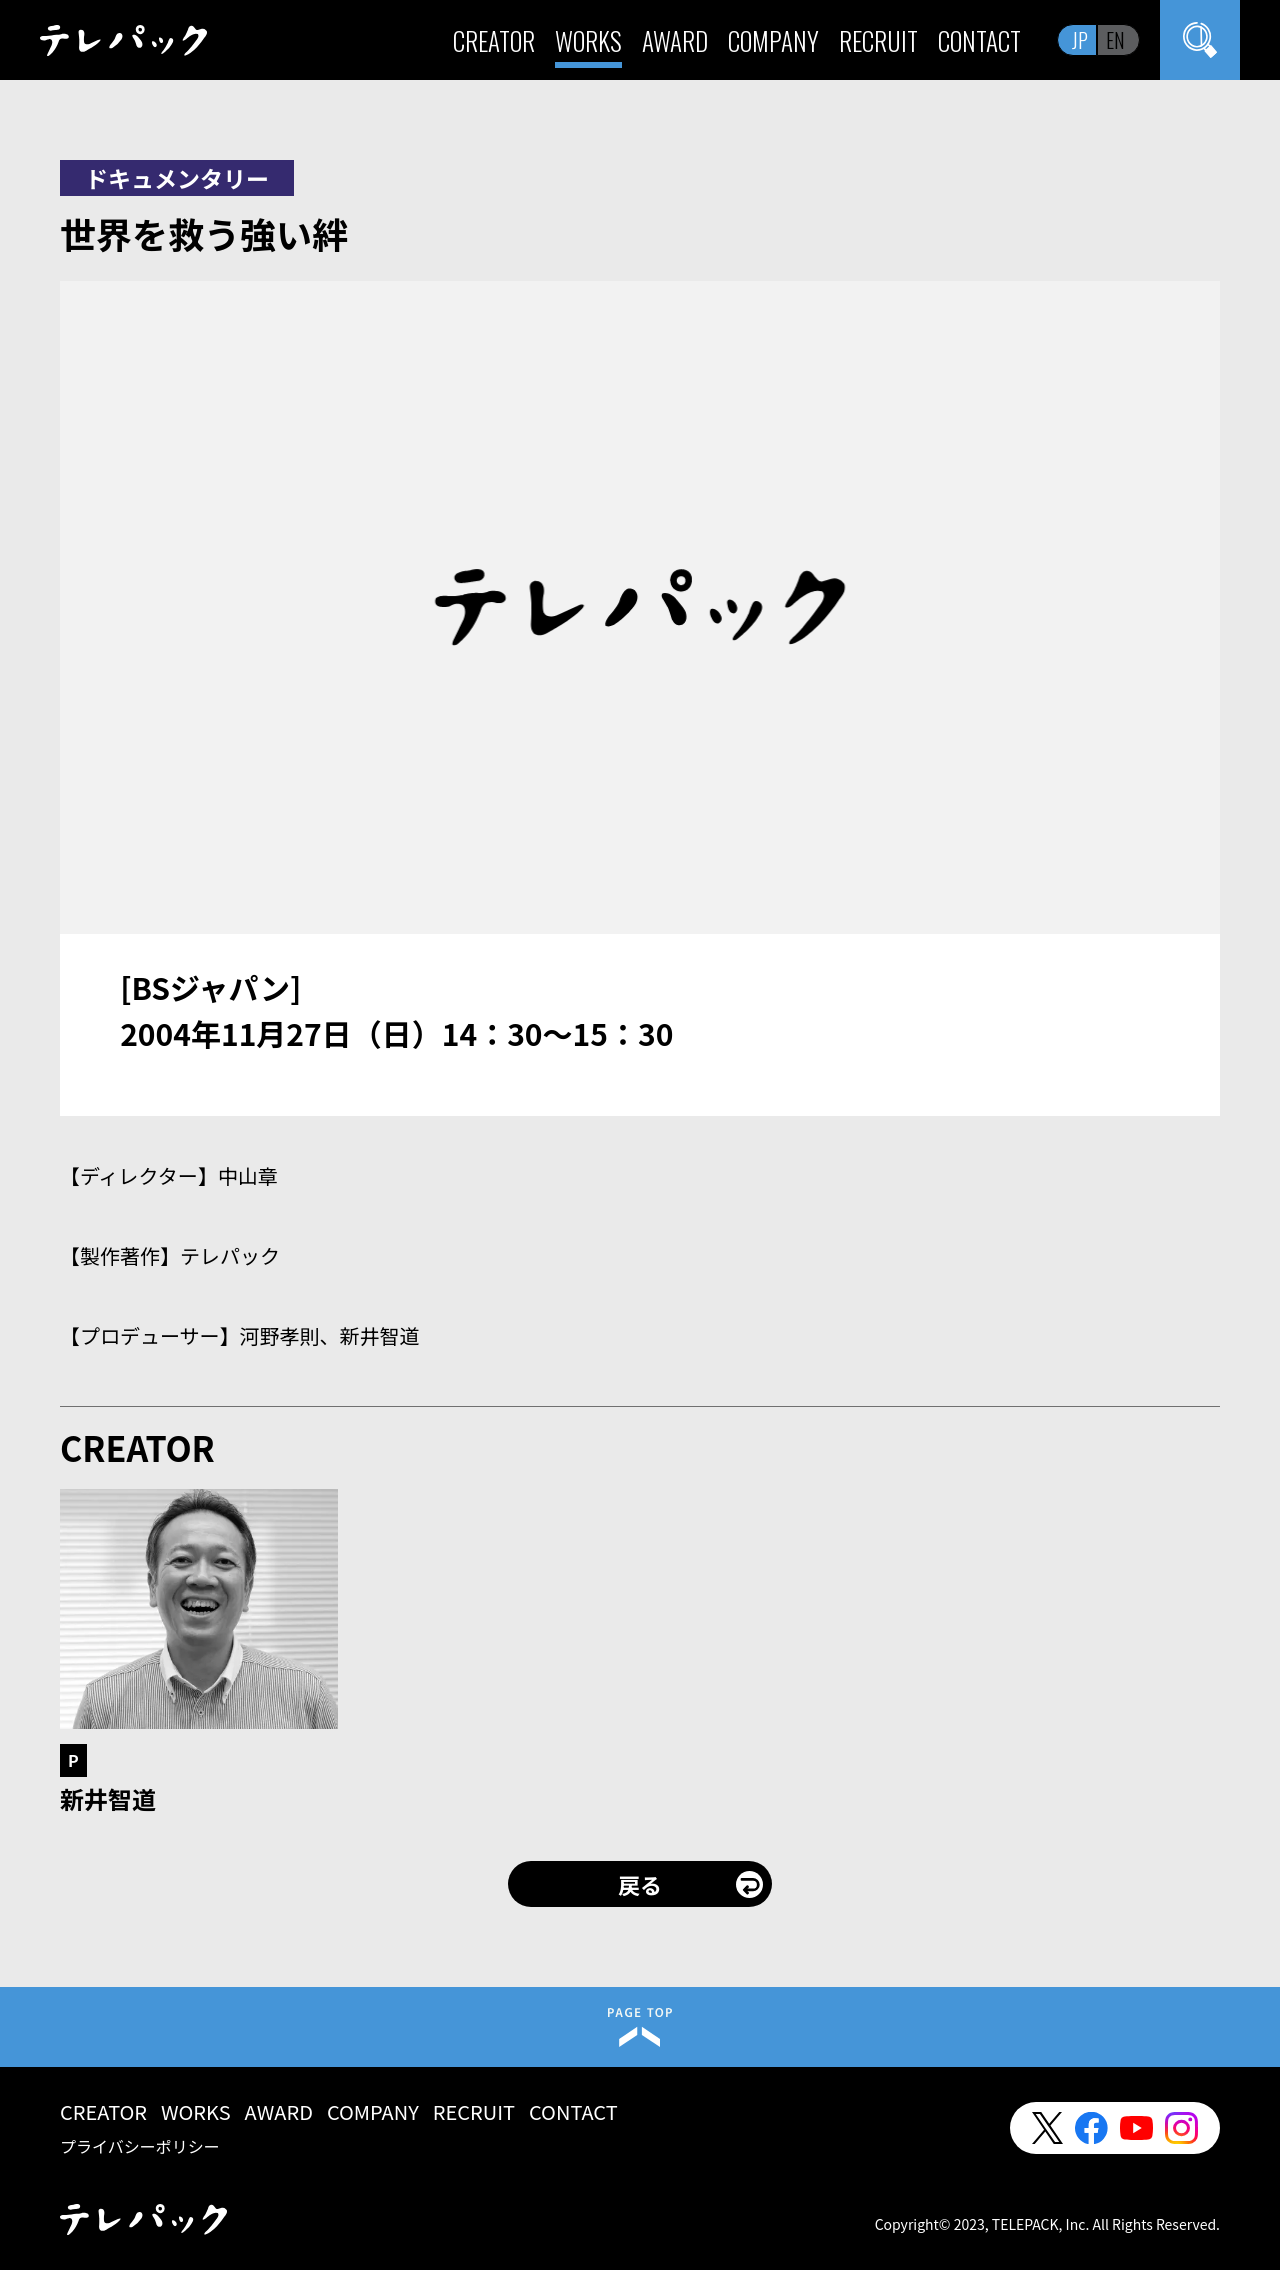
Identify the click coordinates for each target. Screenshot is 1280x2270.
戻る (640, 1884)
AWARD (675, 40)
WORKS (588, 40)
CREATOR (494, 40)
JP (1080, 40)
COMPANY (773, 40)
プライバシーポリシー (140, 2146)
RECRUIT (878, 40)
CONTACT (979, 40)
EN (1115, 40)
